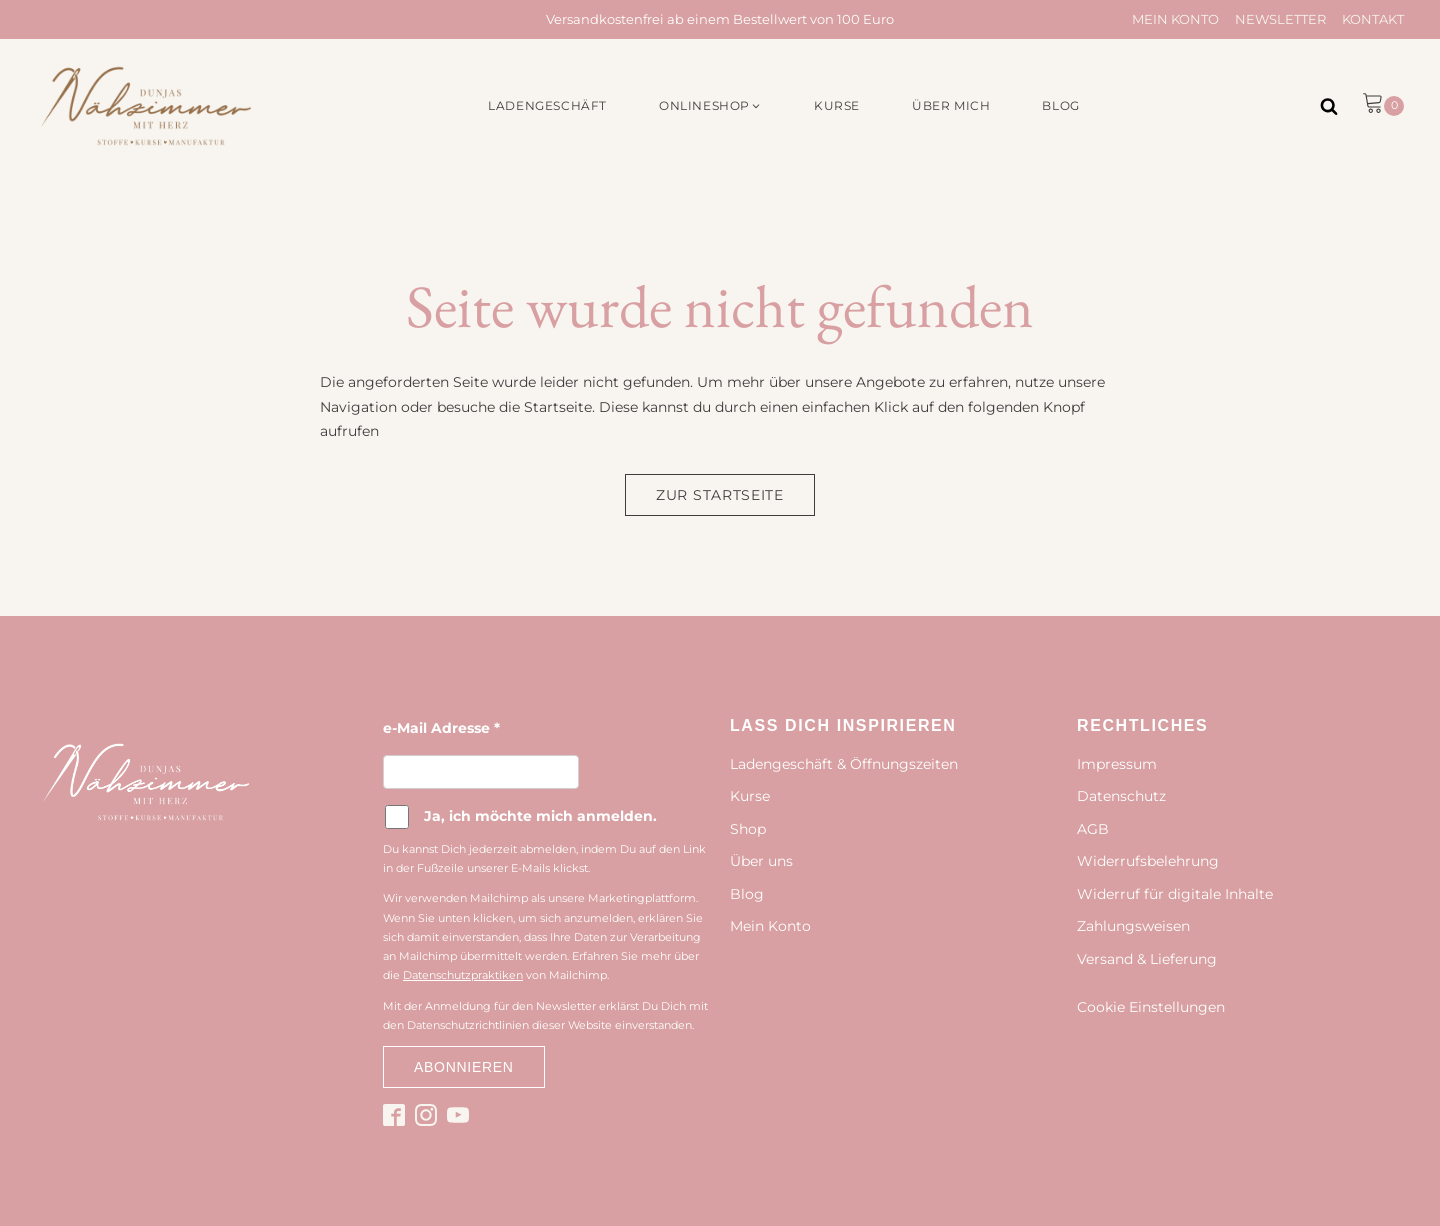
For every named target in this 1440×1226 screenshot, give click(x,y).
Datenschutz (1121, 796)
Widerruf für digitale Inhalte (1175, 894)
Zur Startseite (720, 495)
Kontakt (1373, 19)
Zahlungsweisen (1133, 926)
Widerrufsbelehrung (1148, 861)
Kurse (750, 796)
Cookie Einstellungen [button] (1151, 1007)
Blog (747, 894)
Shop (748, 829)
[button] (710, 105)
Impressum (1117, 764)
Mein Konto (1175, 19)
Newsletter (1280, 19)
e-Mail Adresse (441, 728)
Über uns (761, 861)
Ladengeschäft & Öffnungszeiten (844, 764)
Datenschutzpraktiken (463, 975)
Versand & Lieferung (1147, 959)
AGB (1093, 829)
